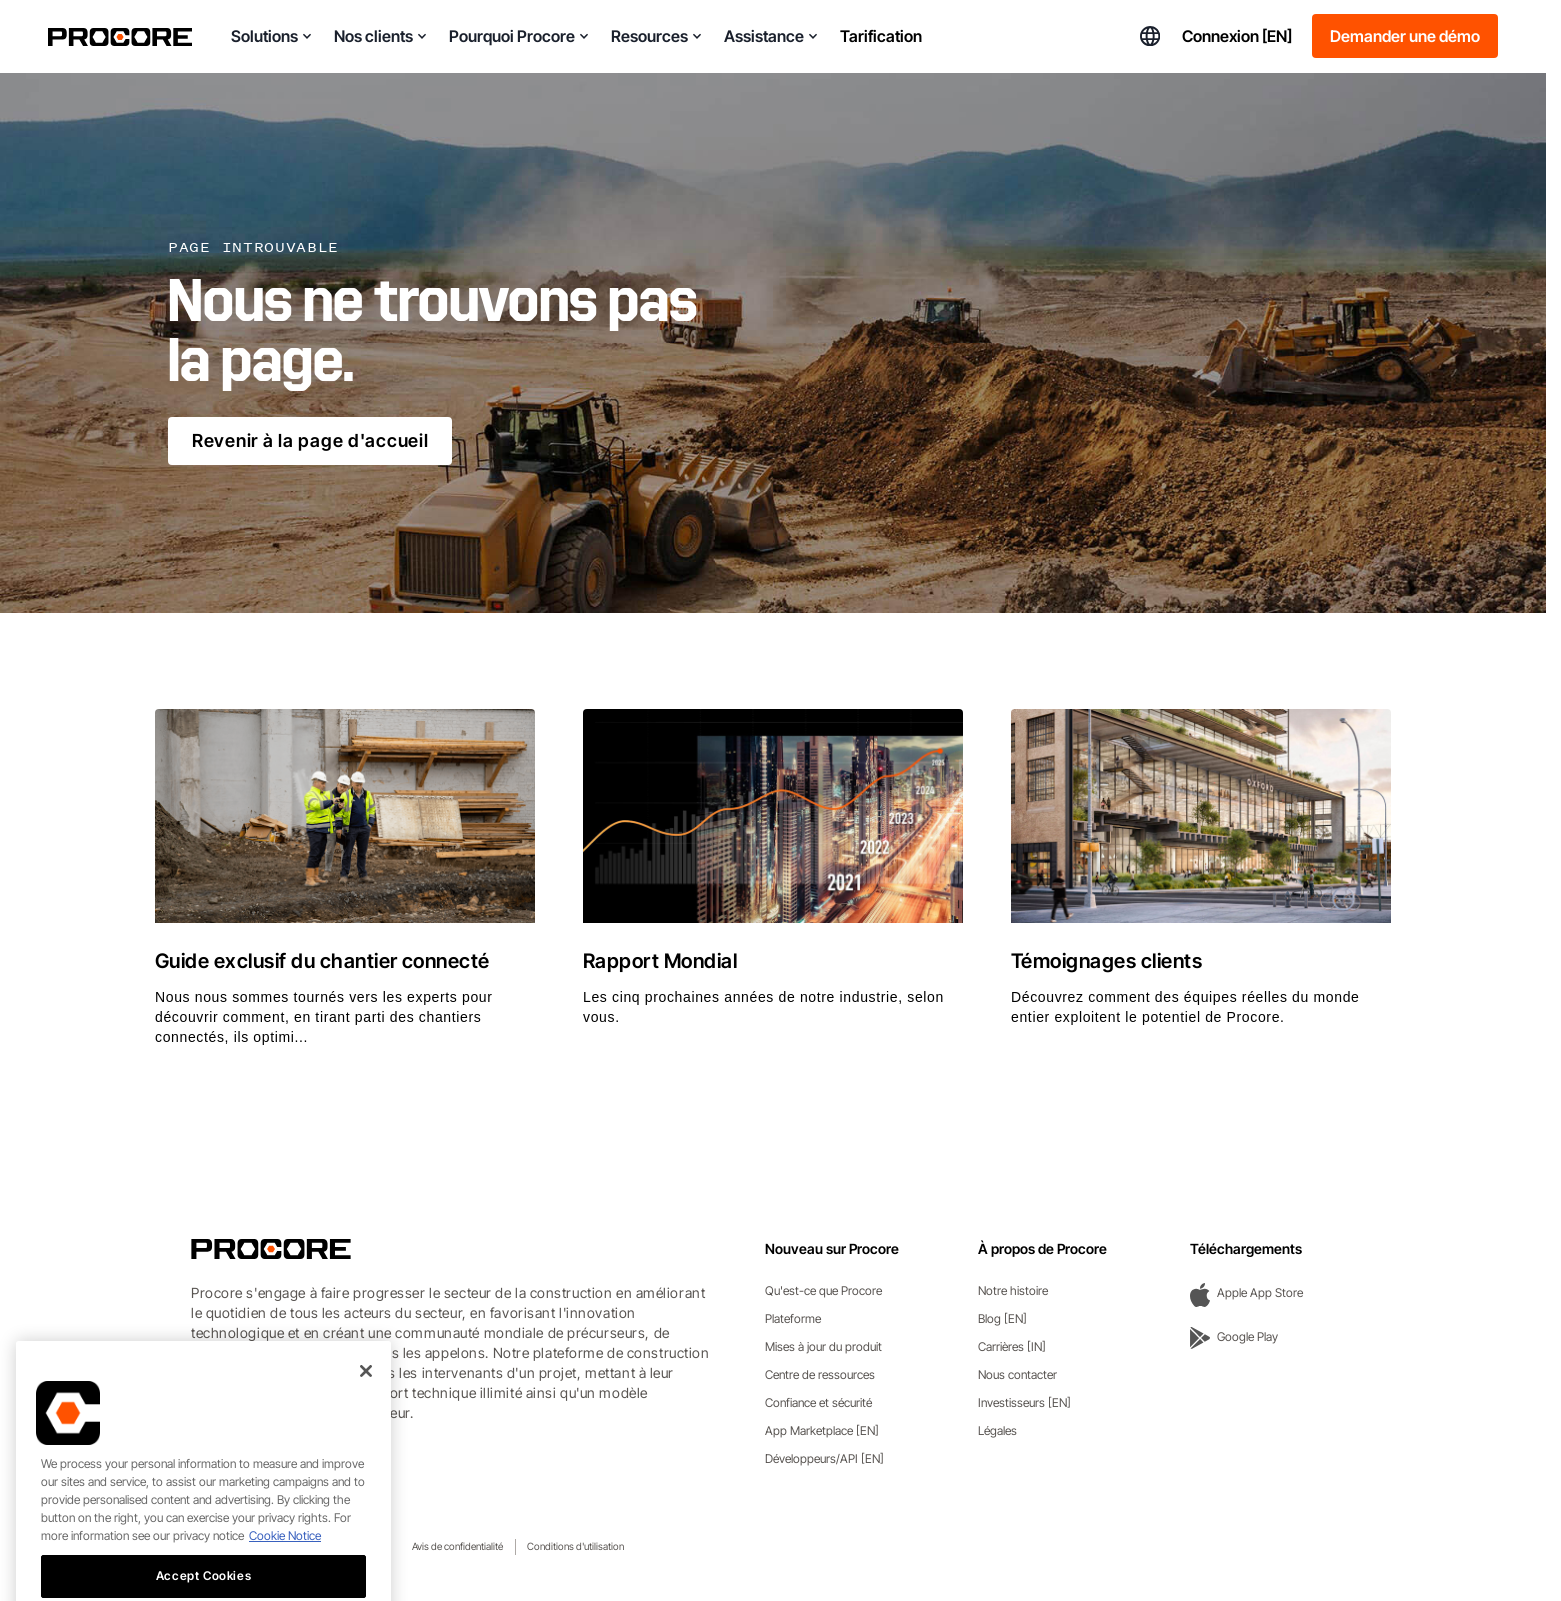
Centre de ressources (820, 1374)
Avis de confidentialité (457, 1546)
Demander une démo (1405, 36)
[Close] (366, 1401)
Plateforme (793, 1318)
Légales (997, 1430)
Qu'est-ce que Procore (823, 1290)
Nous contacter (1017, 1374)
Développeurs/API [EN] (824, 1458)
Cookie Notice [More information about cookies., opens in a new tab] (285, 1565)
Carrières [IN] (1012, 1346)
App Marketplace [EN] (822, 1430)
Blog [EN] (1002, 1318)
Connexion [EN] (1237, 36)
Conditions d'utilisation (575, 1546)
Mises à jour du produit (823, 1346)
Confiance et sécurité (818, 1402)
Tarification (881, 36)
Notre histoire (1013, 1290)
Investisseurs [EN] (1024, 1402)
